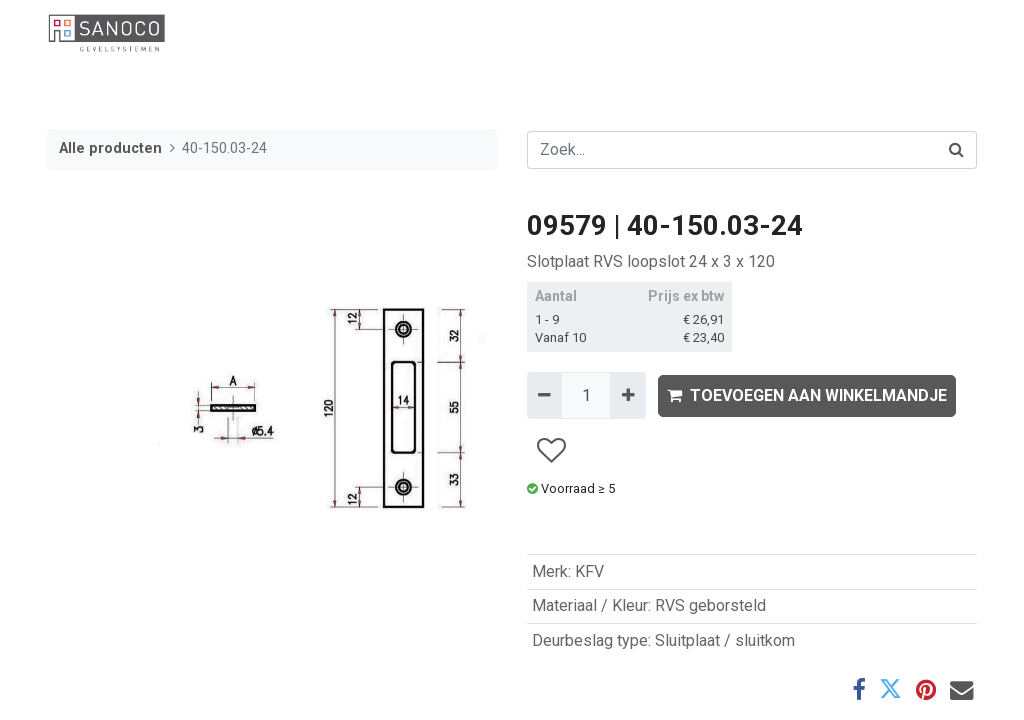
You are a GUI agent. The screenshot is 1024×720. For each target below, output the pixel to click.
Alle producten (110, 148)
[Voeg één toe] (627, 395)
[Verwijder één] (544, 395)
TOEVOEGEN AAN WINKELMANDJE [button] (807, 395)
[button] (550, 450)
